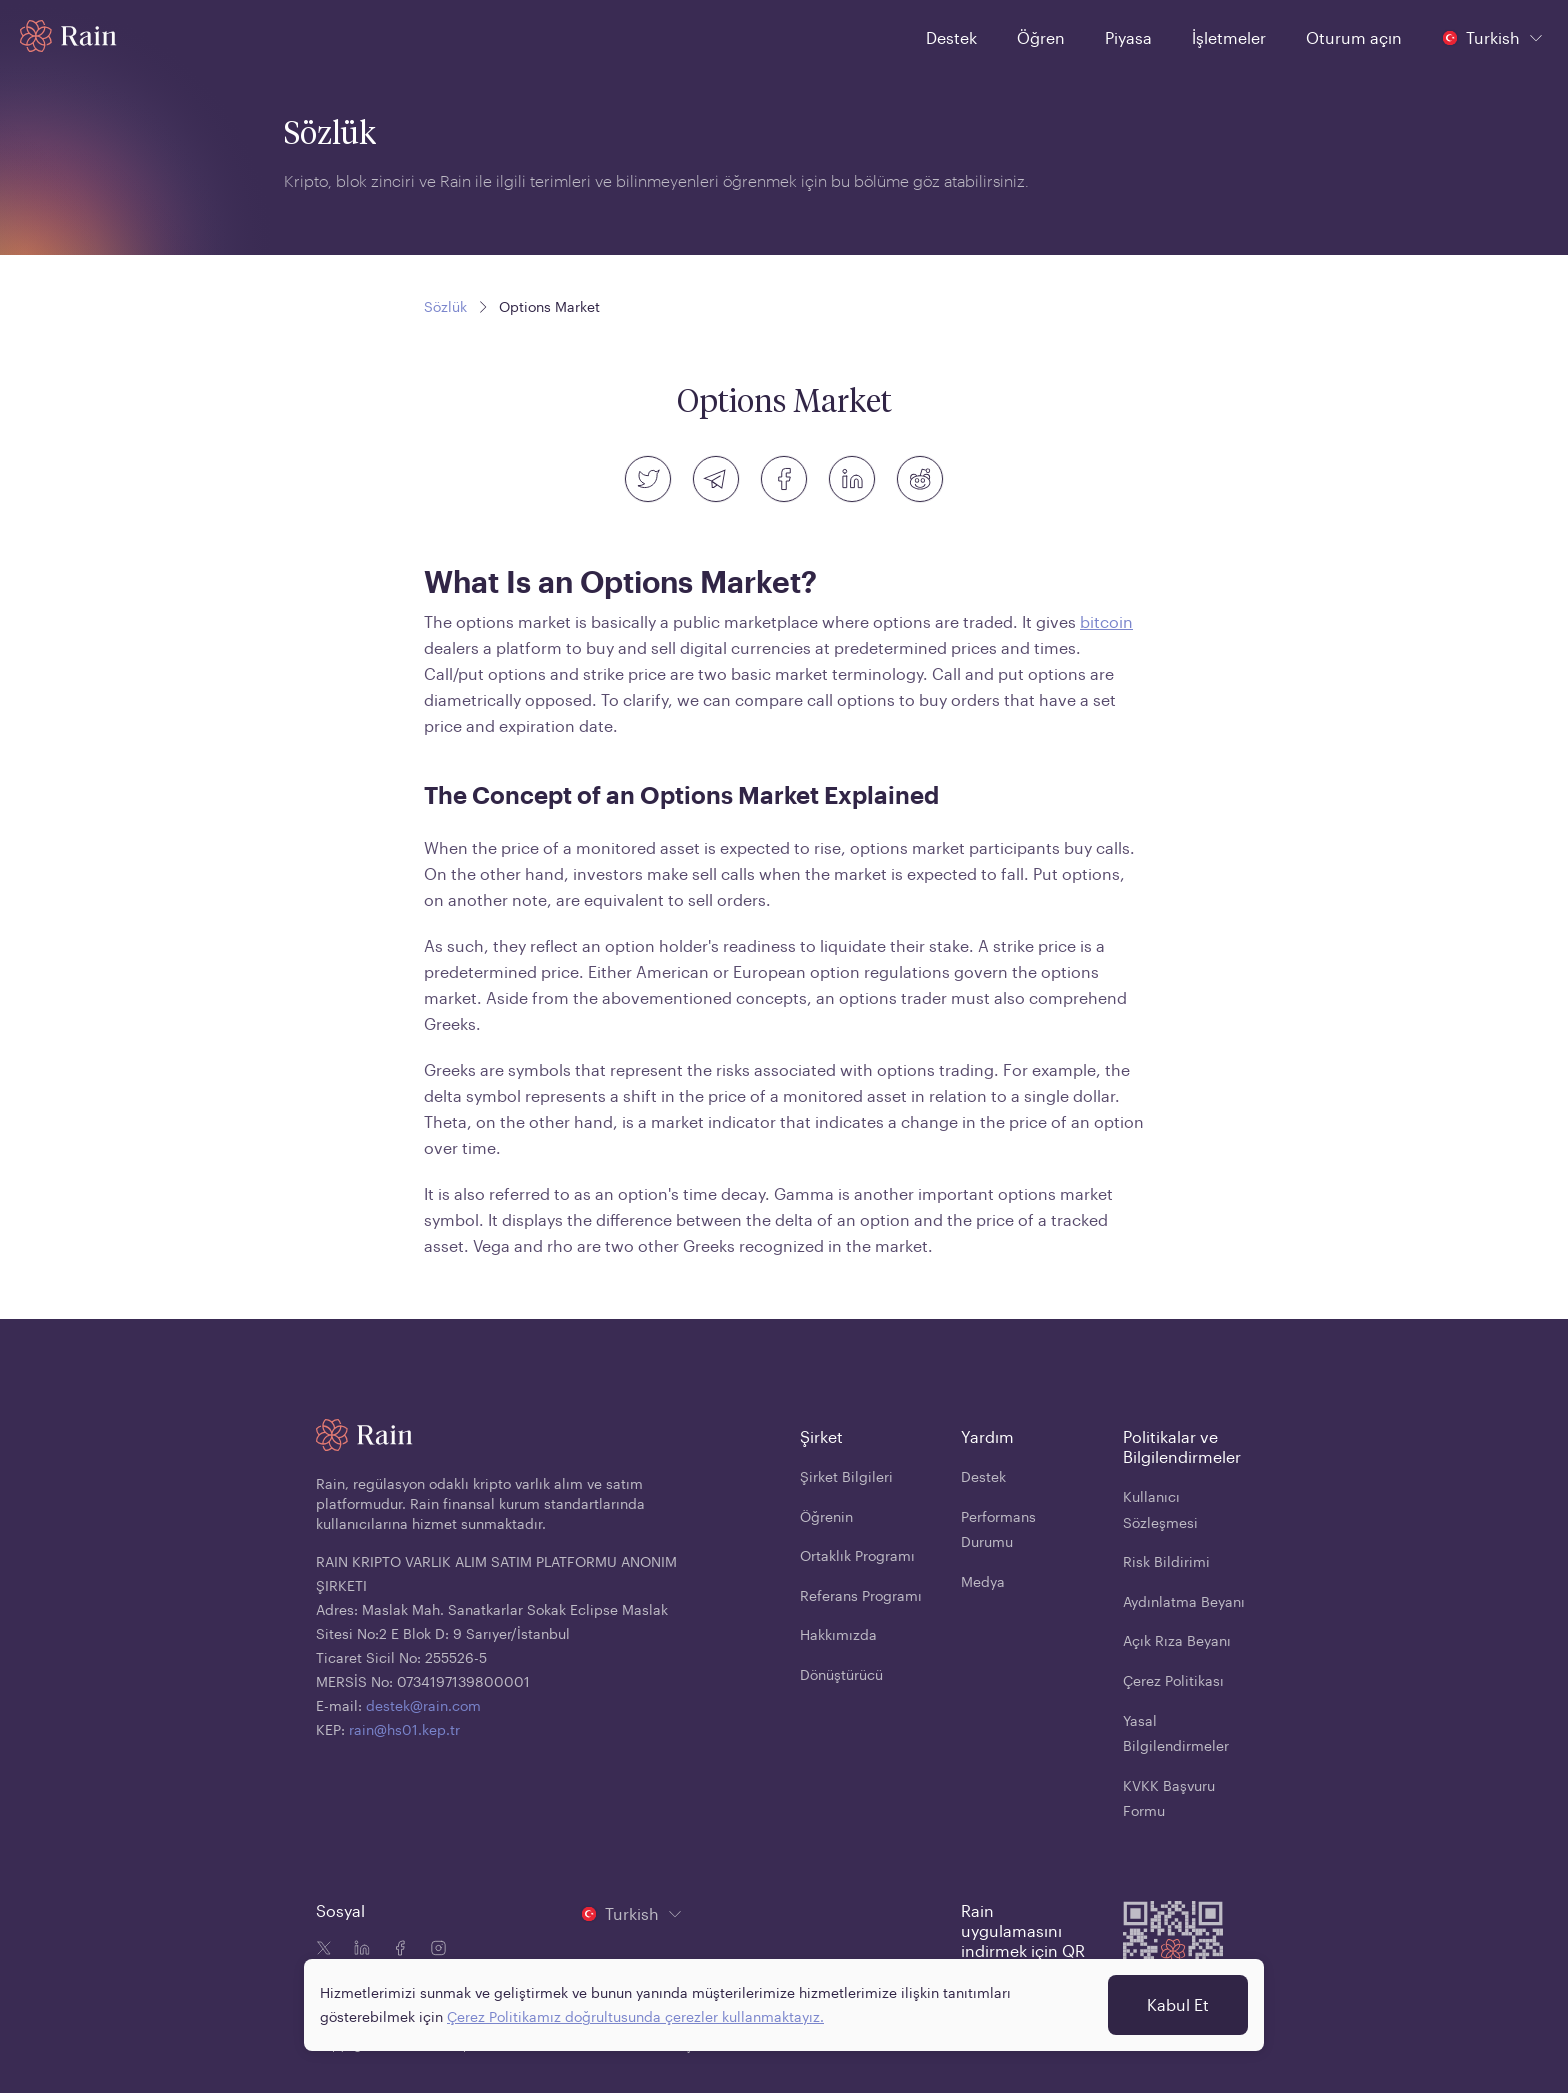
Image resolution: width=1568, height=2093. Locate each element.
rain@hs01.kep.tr (404, 1729)
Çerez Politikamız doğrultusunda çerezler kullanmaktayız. (635, 2016)
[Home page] (68, 36)
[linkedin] (852, 479)
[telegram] (716, 479)
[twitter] (648, 479)
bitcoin (1106, 621)
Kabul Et (1178, 2004)
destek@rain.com (423, 1705)
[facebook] (784, 479)
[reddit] (920, 479)
